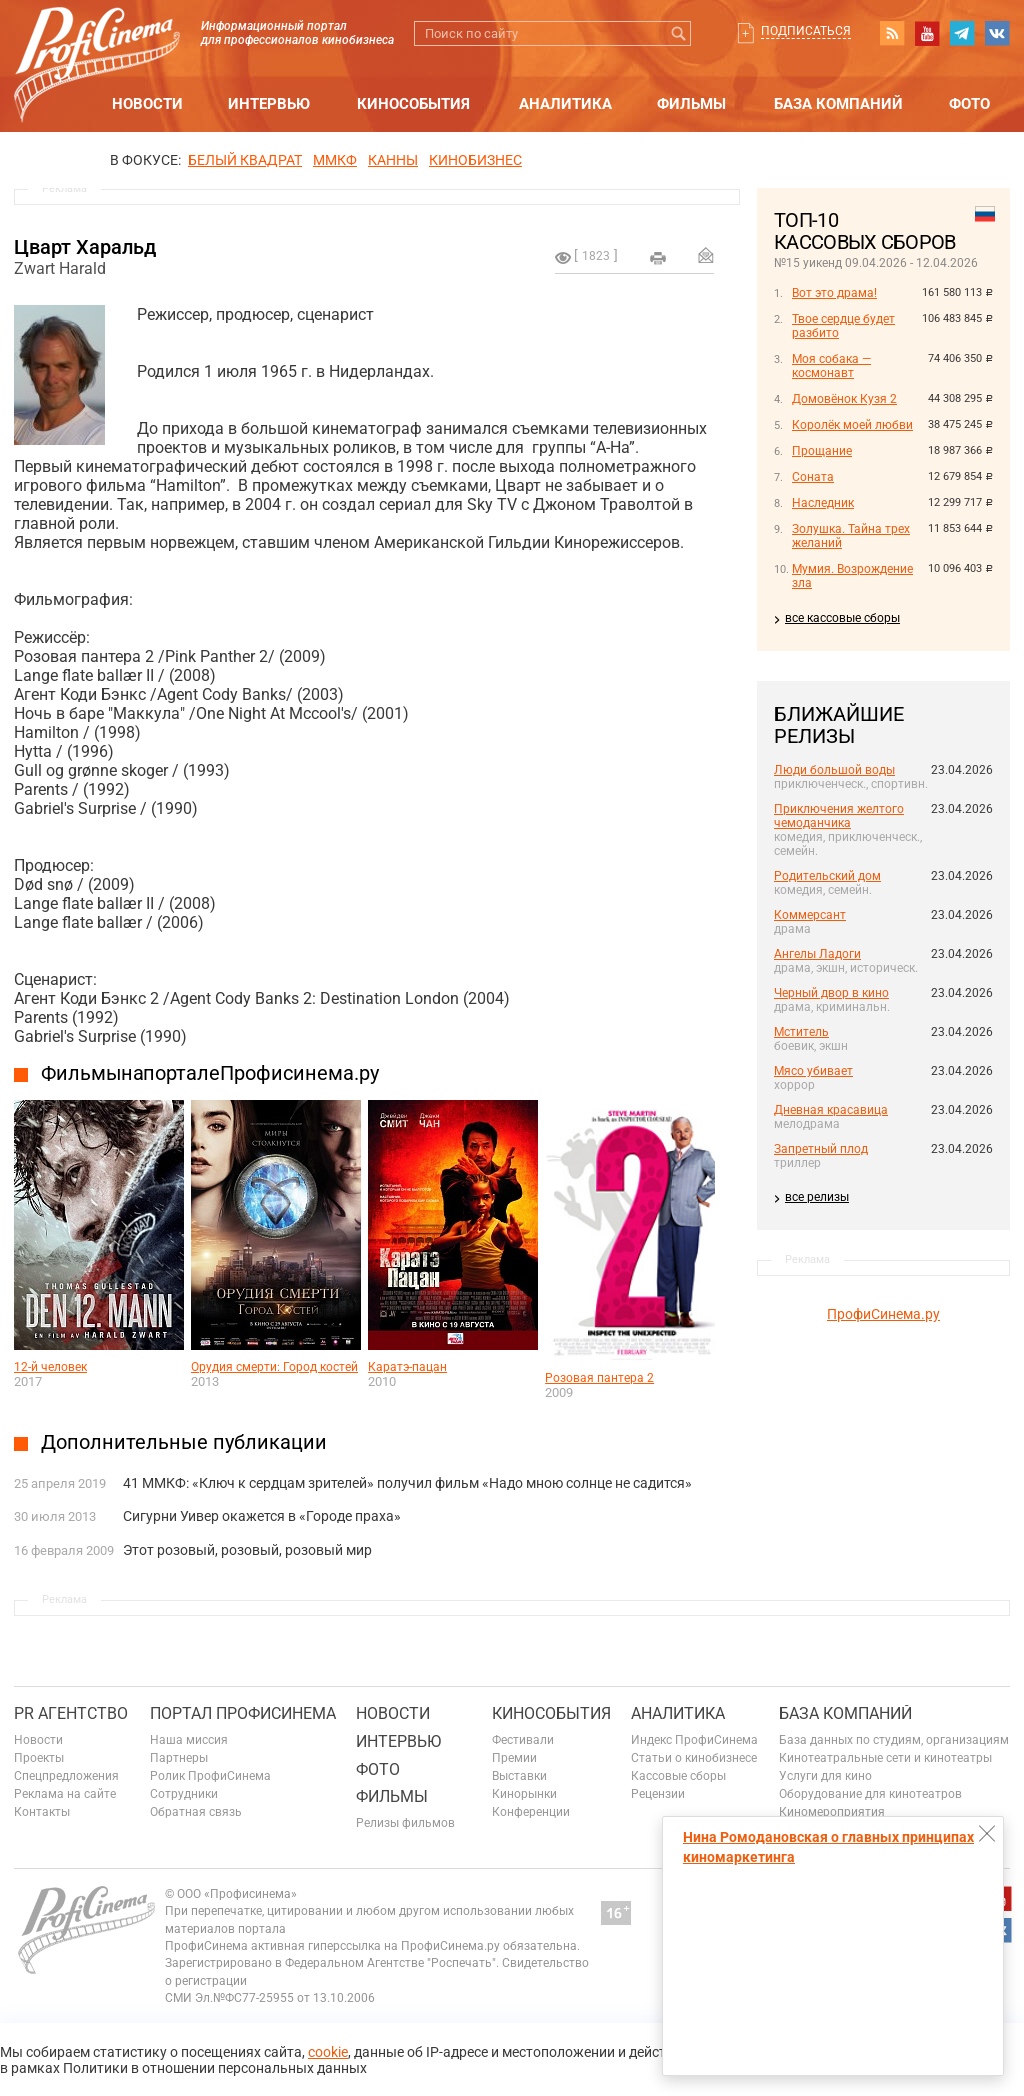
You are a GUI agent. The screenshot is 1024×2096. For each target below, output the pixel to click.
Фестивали (523, 1740)
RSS (892, 33)
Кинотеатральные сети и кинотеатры (885, 1758)
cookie (328, 2052)
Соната (813, 477)
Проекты (39, 1758)
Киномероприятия (832, 1812)
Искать (678, 33)
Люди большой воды (834, 770)
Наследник (823, 503)
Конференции (531, 1812)
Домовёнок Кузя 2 (844, 399)
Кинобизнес (475, 160)
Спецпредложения (66, 1776)
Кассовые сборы (678, 1776)
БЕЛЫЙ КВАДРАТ (245, 160)
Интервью (269, 104)
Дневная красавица (831, 1110)
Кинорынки (524, 1794)
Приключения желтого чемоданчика (839, 816)
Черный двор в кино (831, 993)
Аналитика (565, 104)
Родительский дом (827, 876)
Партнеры (179, 1758)
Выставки (519, 1776)
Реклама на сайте (65, 1794)
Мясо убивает (813, 1071)
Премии (514, 1758)
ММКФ (335, 160)
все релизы (817, 1197)
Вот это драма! (834, 293)
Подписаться (806, 31)
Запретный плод (821, 1149)
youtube (927, 33)
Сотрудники (184, 1794)
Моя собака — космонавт (831, 366)
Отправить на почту (706, 255)
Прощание (822, 451)
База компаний (838, 104)
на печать (658, 258)
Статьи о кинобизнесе (694, 1758)
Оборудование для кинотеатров (870, 1794)
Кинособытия (413, 104)
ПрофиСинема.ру (883, 1314)
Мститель (801, 1032)
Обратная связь (196, 1812)
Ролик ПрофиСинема (210, 1776)
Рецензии (658, 1794)
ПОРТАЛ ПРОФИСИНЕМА (243, 1713)
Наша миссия (189, 1740)
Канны (393, 160)
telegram (962, 33)
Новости (147, 104)
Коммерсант (810, 915)
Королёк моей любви (852, 425)
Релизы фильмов (405, 1823)
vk (997, 33)
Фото (969, 104)
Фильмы (691, 104)
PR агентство (71, 1713)
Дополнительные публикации (184, 1442)
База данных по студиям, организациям (894, 1740)
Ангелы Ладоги (817, 954)
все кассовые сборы (842, 618)
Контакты (42, 1812)
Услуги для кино (825, 1776)
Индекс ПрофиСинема (694, 1740)
